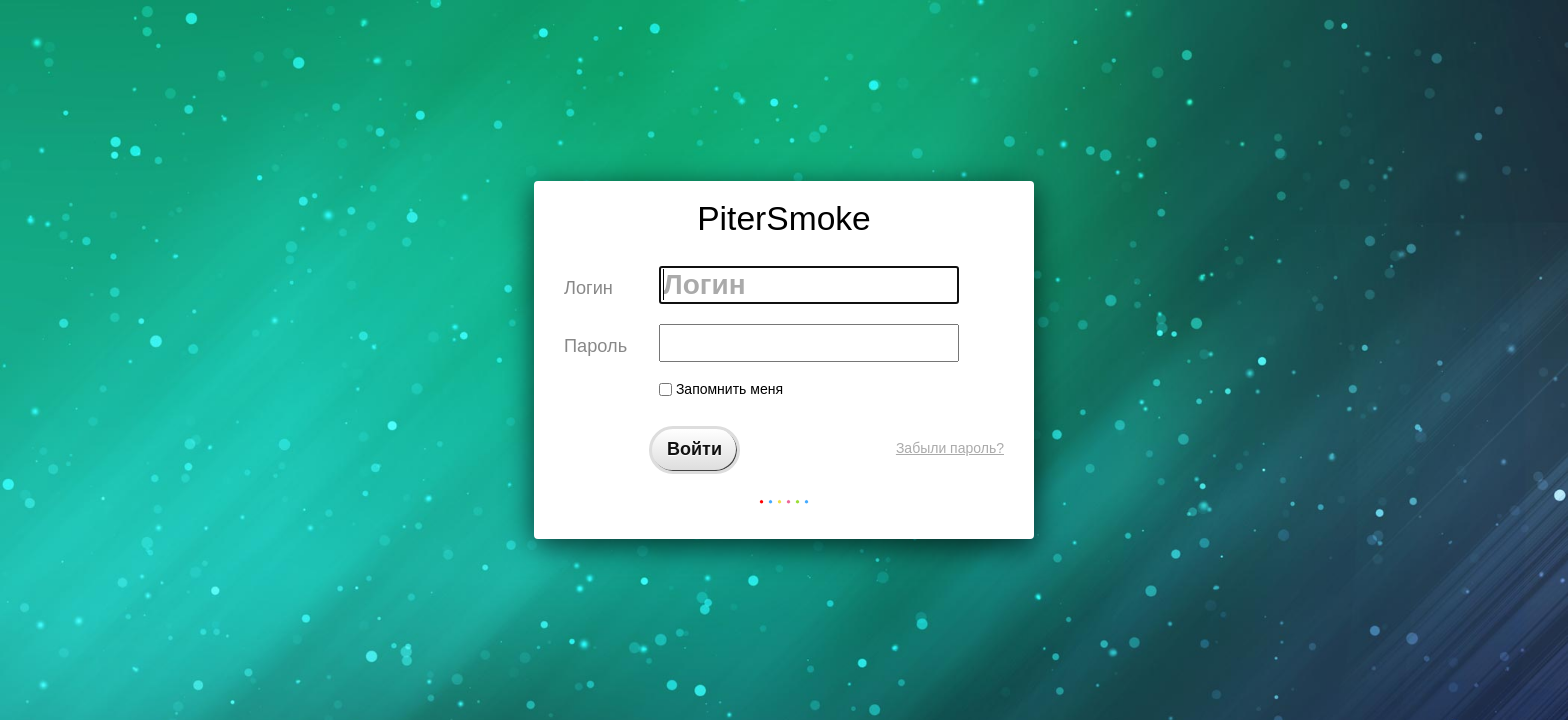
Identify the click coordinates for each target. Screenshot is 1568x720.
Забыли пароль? (950, 448)
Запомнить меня (721, 389)
